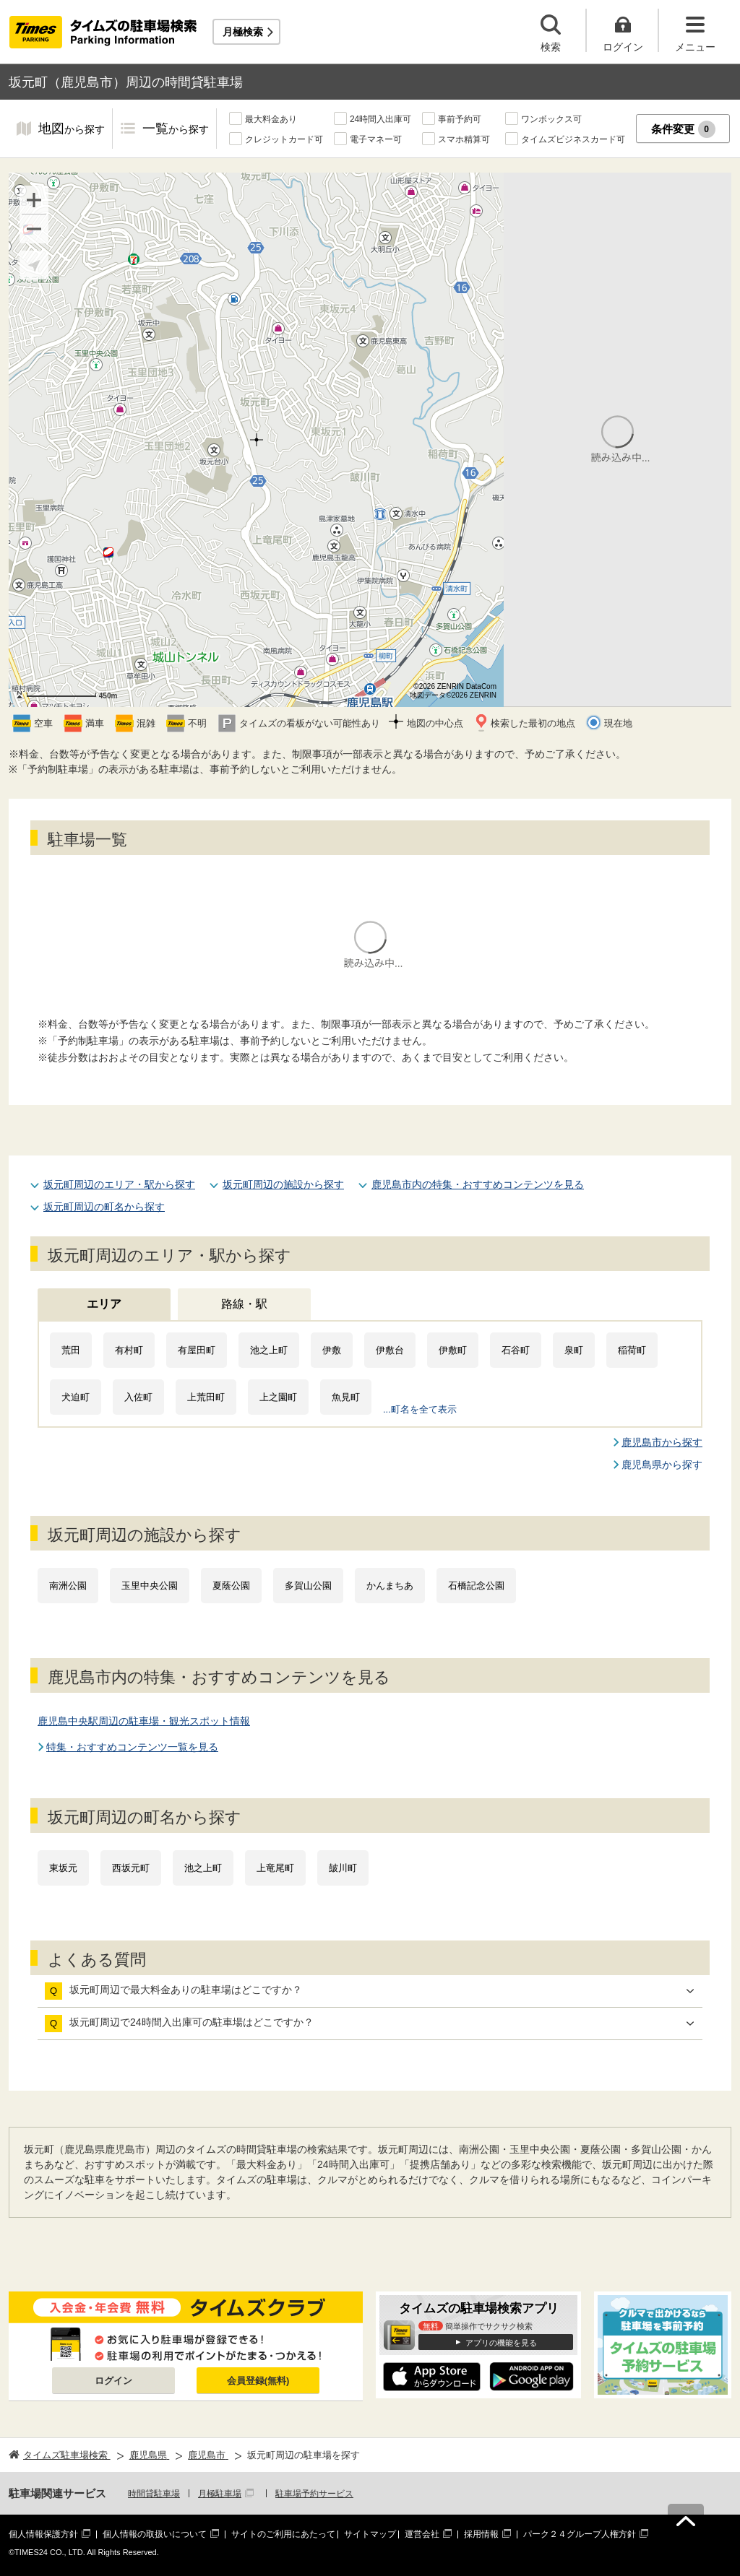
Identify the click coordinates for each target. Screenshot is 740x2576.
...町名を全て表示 (420, 1409)
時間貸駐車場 (154, 2494)
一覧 (175, 129)
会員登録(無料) (258, 2380)
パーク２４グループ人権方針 (579, 2534)
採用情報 (481, 2534)
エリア (104, 1304)
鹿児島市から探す (661, 1442)
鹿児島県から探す (661, 1464)
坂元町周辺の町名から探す (104, 1207)
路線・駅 (244, 1304)
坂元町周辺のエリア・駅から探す (119, 1184)
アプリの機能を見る (501, 2342)
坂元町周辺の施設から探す (283, 1184)
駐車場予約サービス (314, 2494)
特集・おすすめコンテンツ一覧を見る (132, 1747)
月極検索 (243, 32)
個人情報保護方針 (43, 2534)
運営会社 (422, 2534)
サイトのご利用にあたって (283, 2534)
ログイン (113, 2380)
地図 (71, 129)
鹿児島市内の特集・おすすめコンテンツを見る (477, 1184)
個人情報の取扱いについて (155, 2534)
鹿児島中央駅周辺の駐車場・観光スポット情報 (144, 1721)
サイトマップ (370, 2534)
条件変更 (683, 129)
